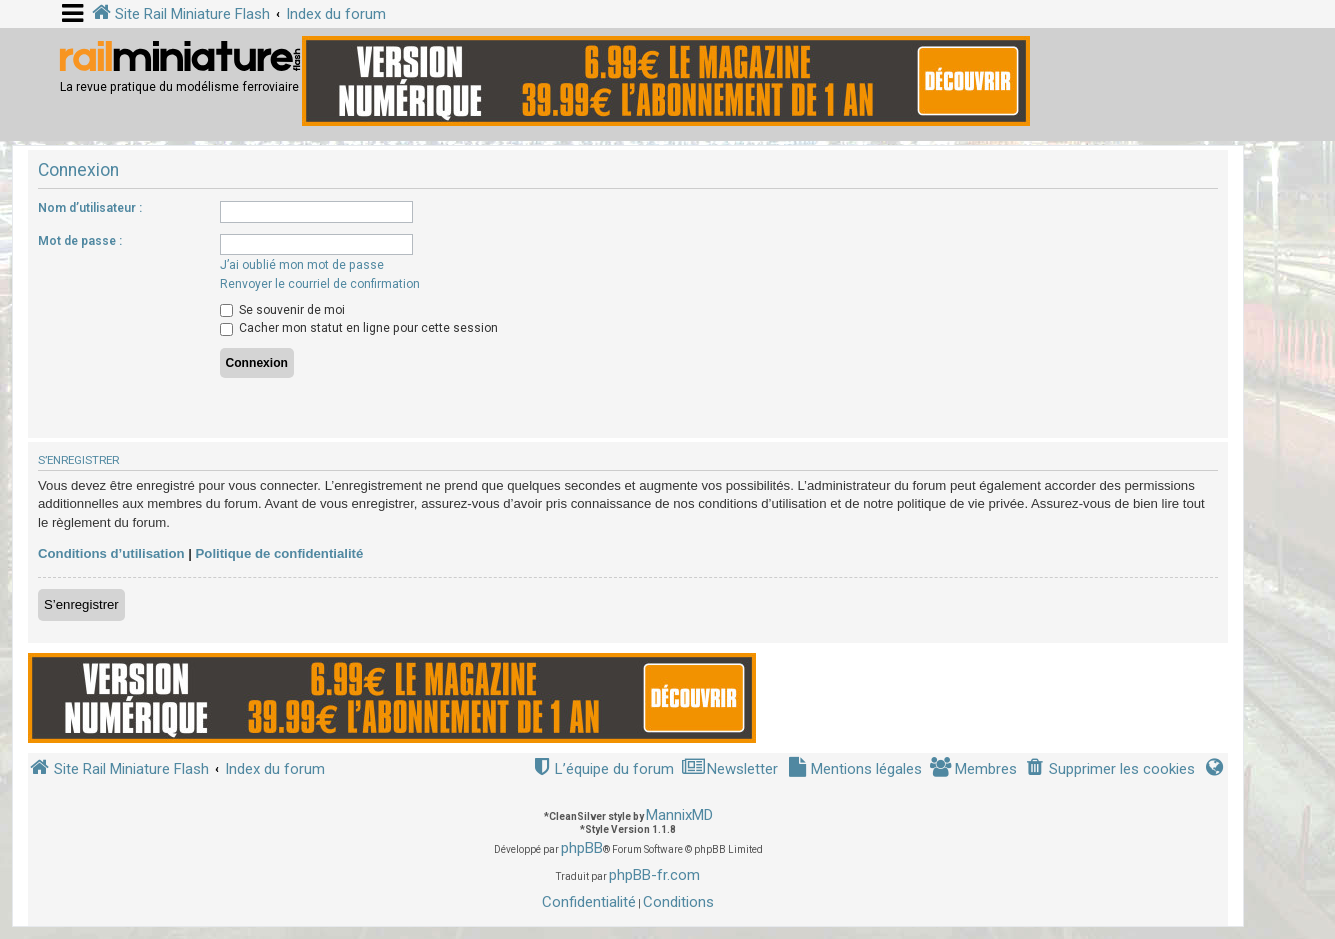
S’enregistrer (81, 604)
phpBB (582, 848)
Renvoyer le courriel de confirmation (320, 284)
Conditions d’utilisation (111, 553)
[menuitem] (1110, 769)
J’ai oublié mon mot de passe (302, 265)
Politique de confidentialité (280, 553)
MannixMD (679, 815)
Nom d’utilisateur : (90, 208)
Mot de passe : (80, 241)
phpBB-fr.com (654, 875)
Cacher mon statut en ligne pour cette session (359, 328)
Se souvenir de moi (282, 310)
